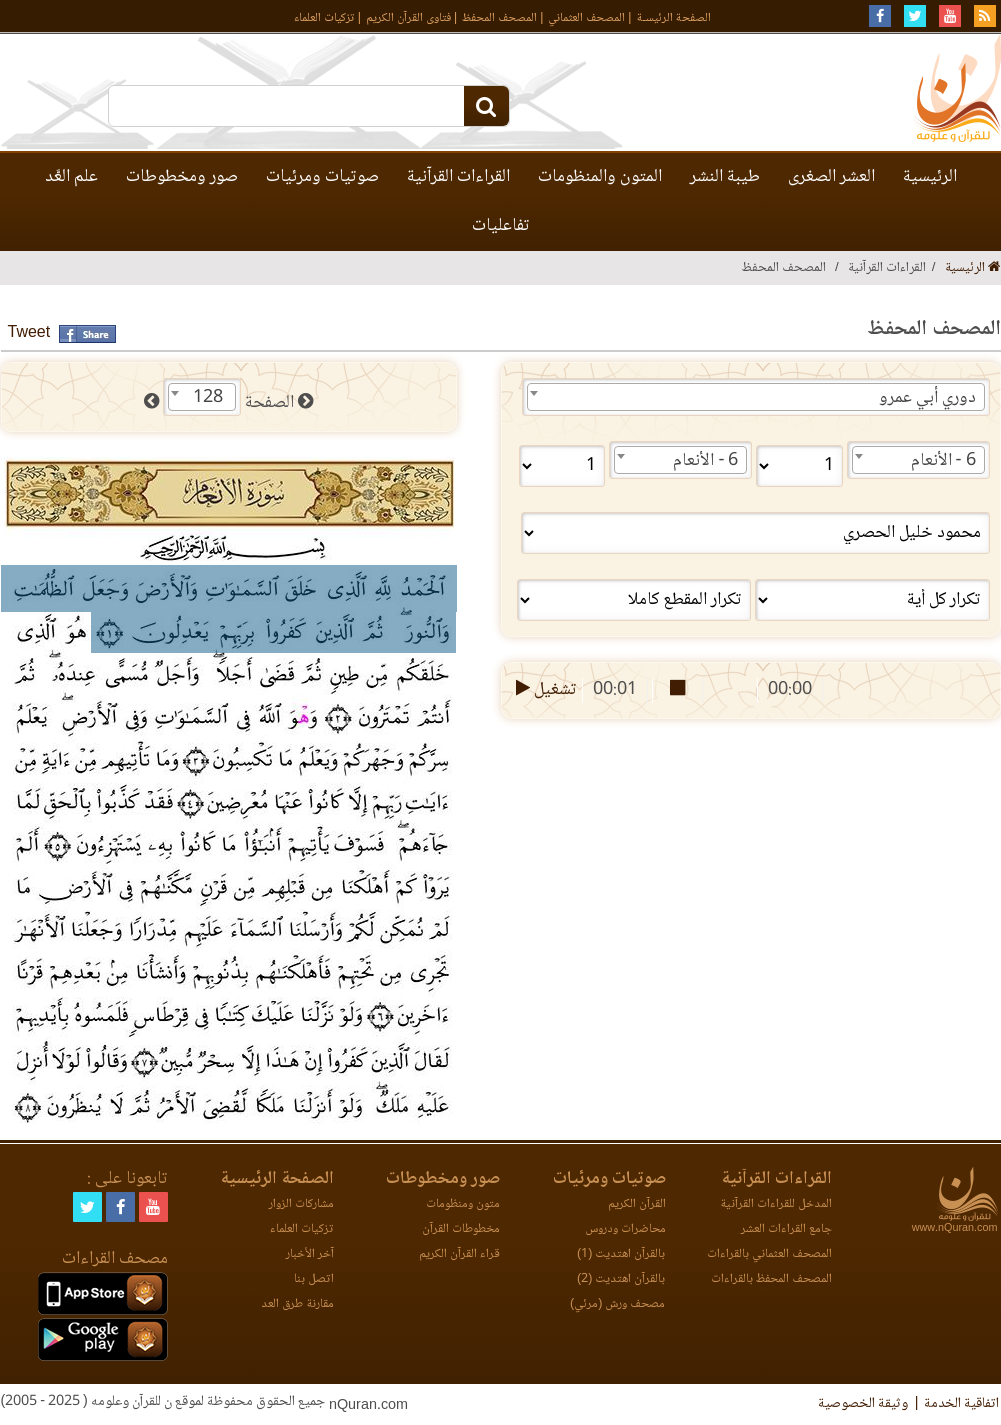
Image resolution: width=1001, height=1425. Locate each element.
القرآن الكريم (637, 1204)
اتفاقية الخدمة (961, 1404)
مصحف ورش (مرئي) (617, 1304)
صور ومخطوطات (182, 177)
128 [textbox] (208, 398)
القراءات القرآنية (458, 177)
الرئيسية (930, 177)
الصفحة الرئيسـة (674, 18)
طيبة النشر (725, 177)
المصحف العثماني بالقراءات (769, 1254)
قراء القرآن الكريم (459, 1254)
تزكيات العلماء (324, 18)
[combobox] (756, 397)
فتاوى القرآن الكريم (408, 18)
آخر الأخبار (310, 1254)
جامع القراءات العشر (786, 1229)
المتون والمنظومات (600, 177)
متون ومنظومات (463, 1204)
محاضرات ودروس (625, 1229)
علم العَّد (71, 177)
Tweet (29, 333)
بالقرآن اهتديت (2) (621, 1279)
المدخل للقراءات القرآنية (776, 1204)
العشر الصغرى (831, 177)
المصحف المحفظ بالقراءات (771, 1279)
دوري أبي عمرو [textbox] (927, 398)
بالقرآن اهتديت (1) (621, 1254)
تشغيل (544, 690)
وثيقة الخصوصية (863, 1404)
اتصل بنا (314, 1279)
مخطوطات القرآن (461, 1229)
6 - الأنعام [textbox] (943, 461)
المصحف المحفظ (499, 18)
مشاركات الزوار (301, 1204)
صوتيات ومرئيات (322, 177)
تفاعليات (501, 226)
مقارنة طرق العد (297, 1304)
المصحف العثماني (586, 18)
